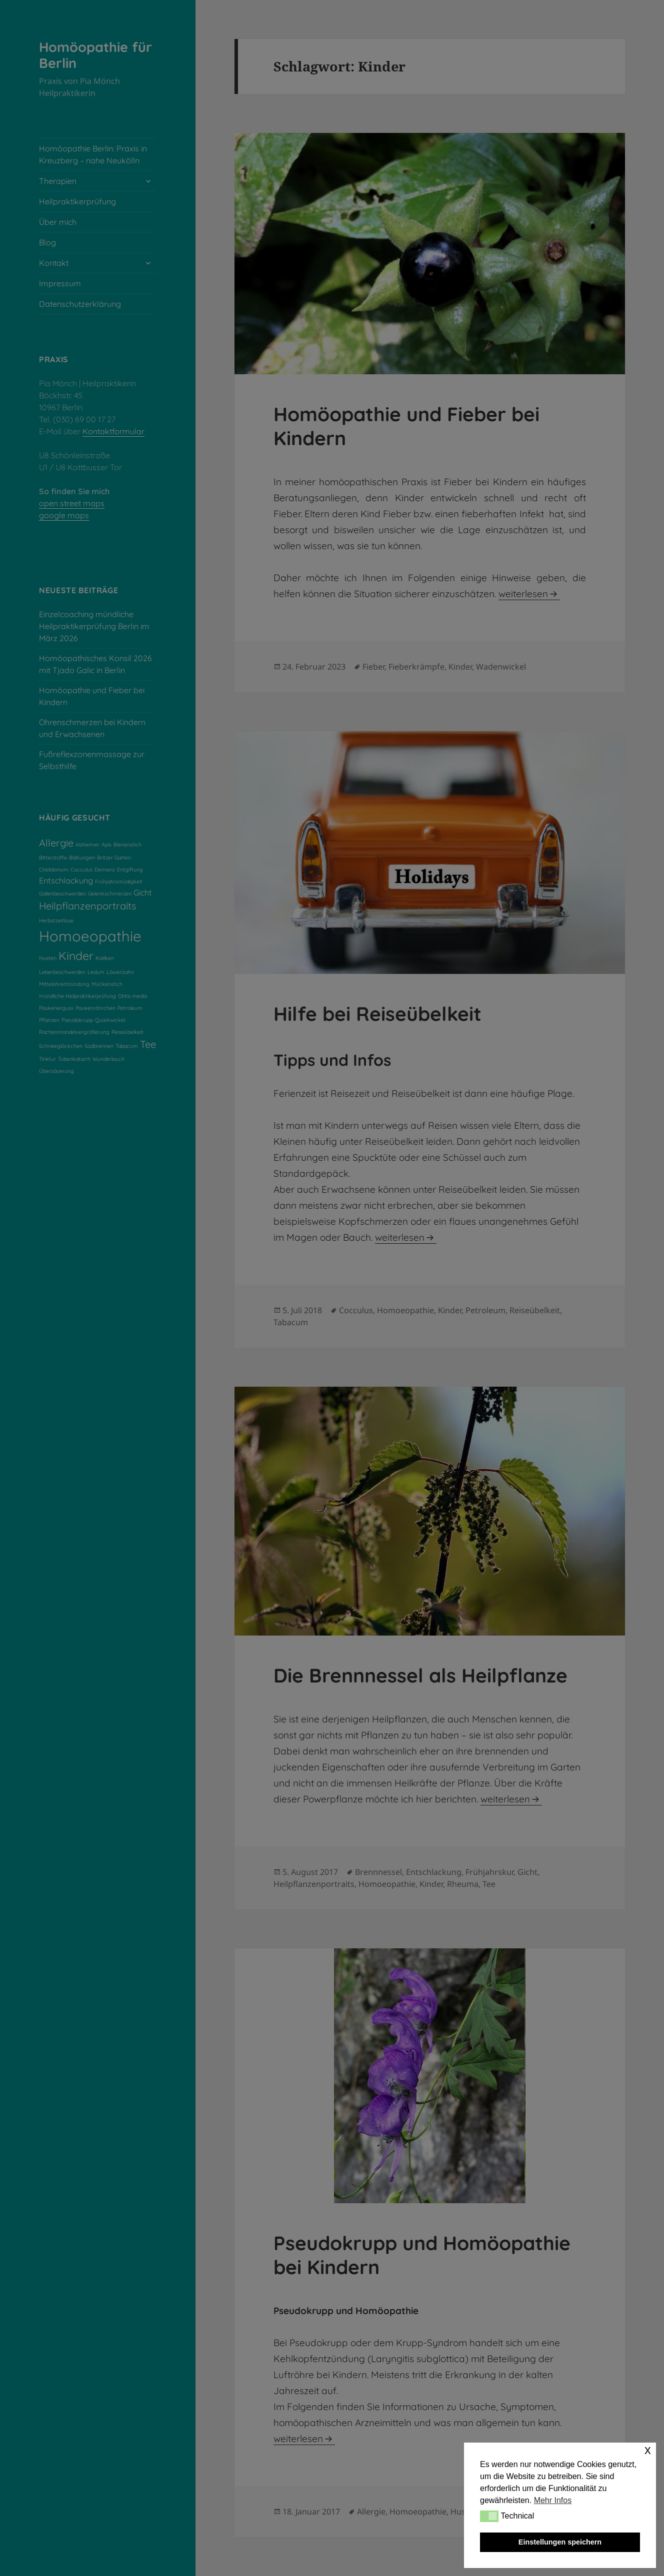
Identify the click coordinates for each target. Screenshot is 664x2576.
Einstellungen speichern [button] (560, 2542)
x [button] (647, 2450)
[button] (489, 2516)
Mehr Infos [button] (553, 2500)
